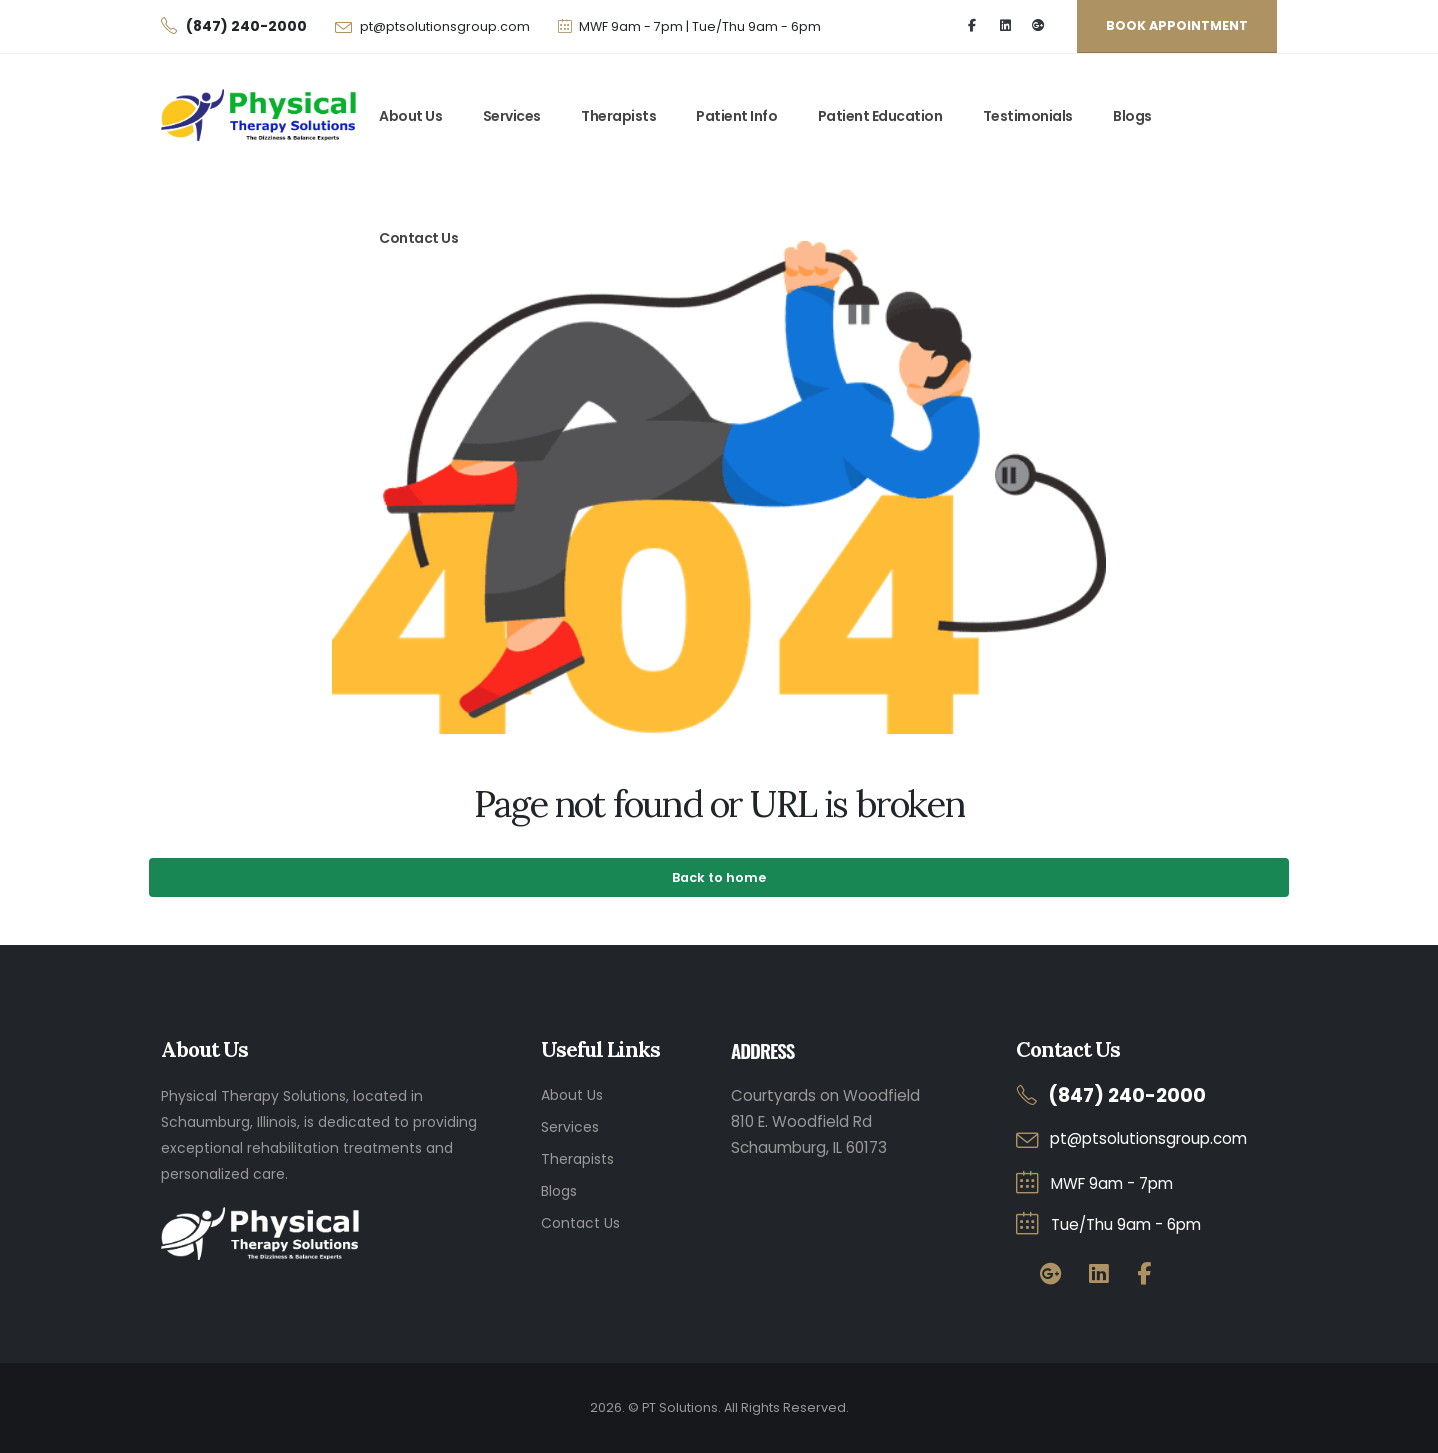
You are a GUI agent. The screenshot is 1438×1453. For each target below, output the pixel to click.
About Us (410, 116)
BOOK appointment (1177, 25)
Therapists (618, 116)
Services (512, 116)
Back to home (719, 877)
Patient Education (880, 116)
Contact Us (418, 238)
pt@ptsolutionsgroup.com (445, 26)
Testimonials (1028, 116)
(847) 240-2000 (1127, 1095)
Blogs (1132, 116)
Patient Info (736, 116)
